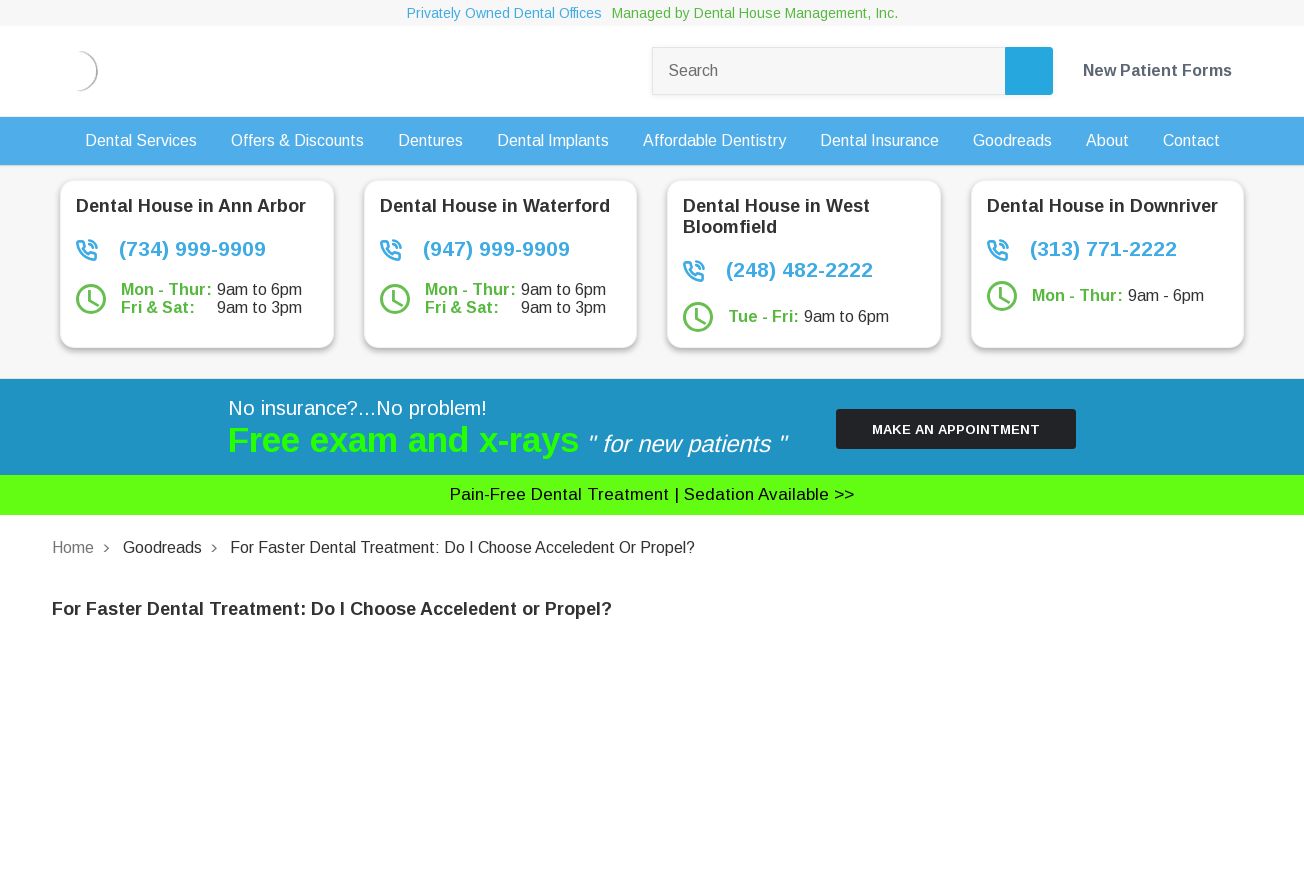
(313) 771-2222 (1082, 249)
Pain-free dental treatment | (652, 494)
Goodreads (162, 547)
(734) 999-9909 (171, 249)
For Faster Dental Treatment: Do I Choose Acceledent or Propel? (462, 547)
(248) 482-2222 (778, 270)
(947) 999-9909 (475, 249)
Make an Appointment (956, 429)
